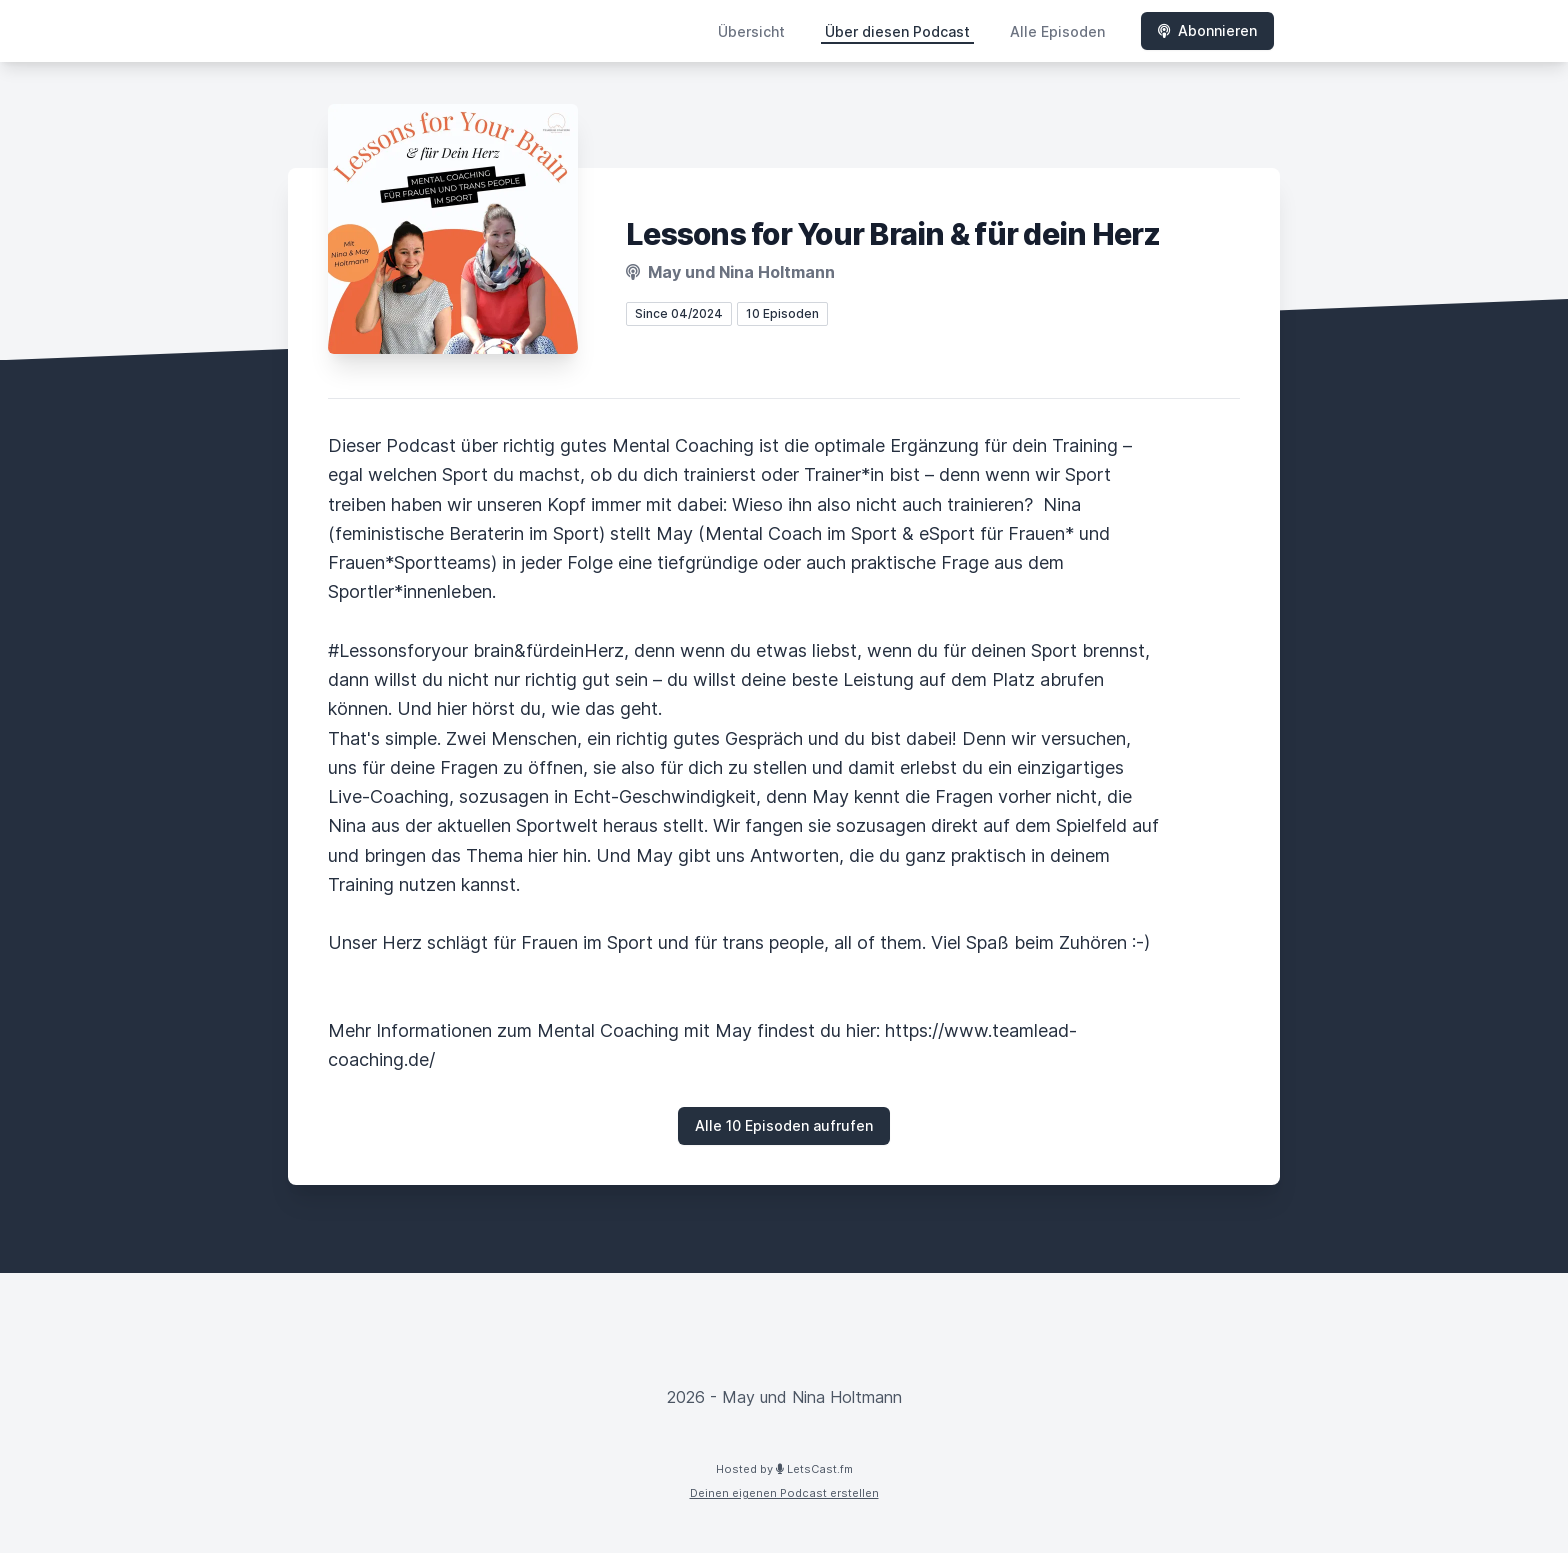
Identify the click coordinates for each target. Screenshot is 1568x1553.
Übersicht (751, 31)
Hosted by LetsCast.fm (784, 1469)
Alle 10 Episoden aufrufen (784, 1125)
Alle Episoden (1057, 31)
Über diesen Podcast (897, 31)
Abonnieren (1207, 30)
